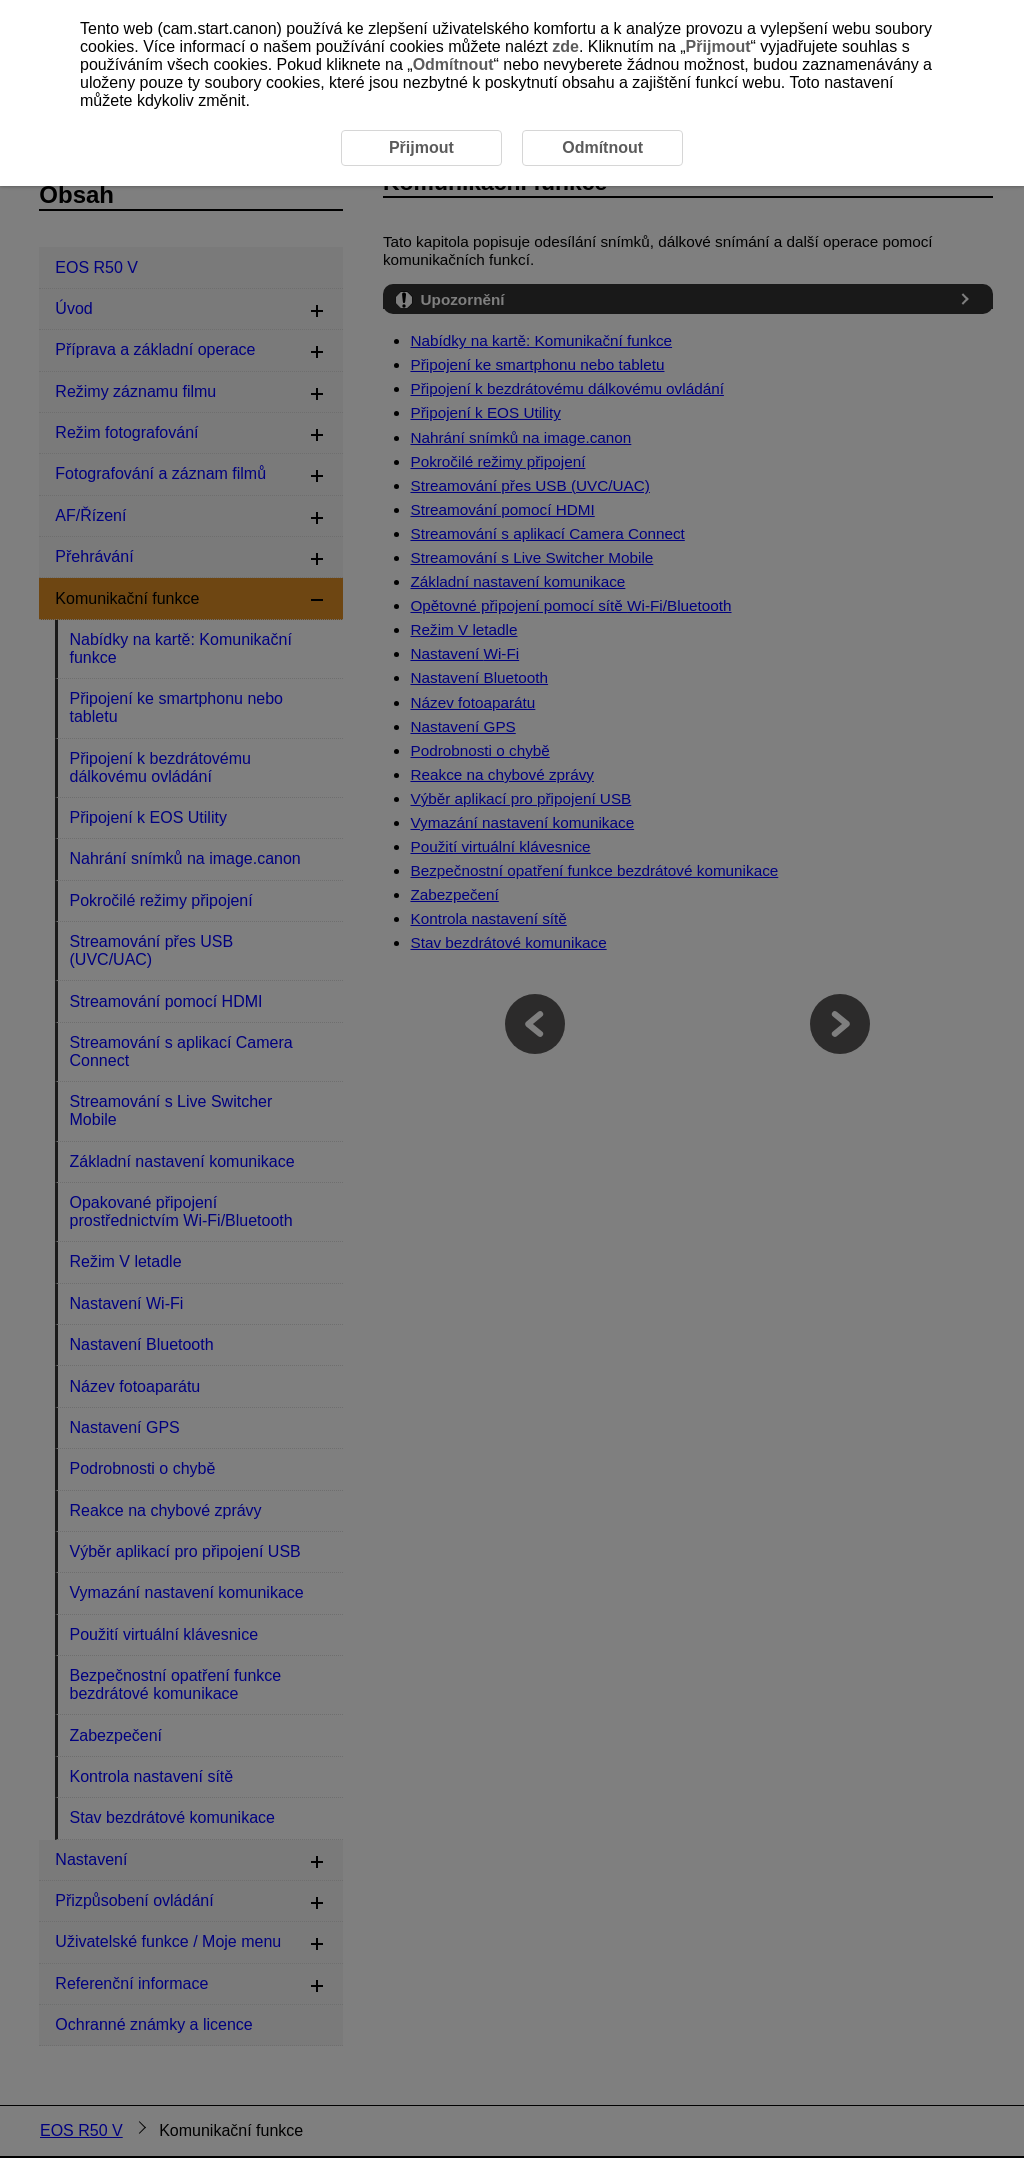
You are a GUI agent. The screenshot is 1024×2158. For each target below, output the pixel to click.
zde (565, 46)
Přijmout (718, 46)
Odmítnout (453, 64)
